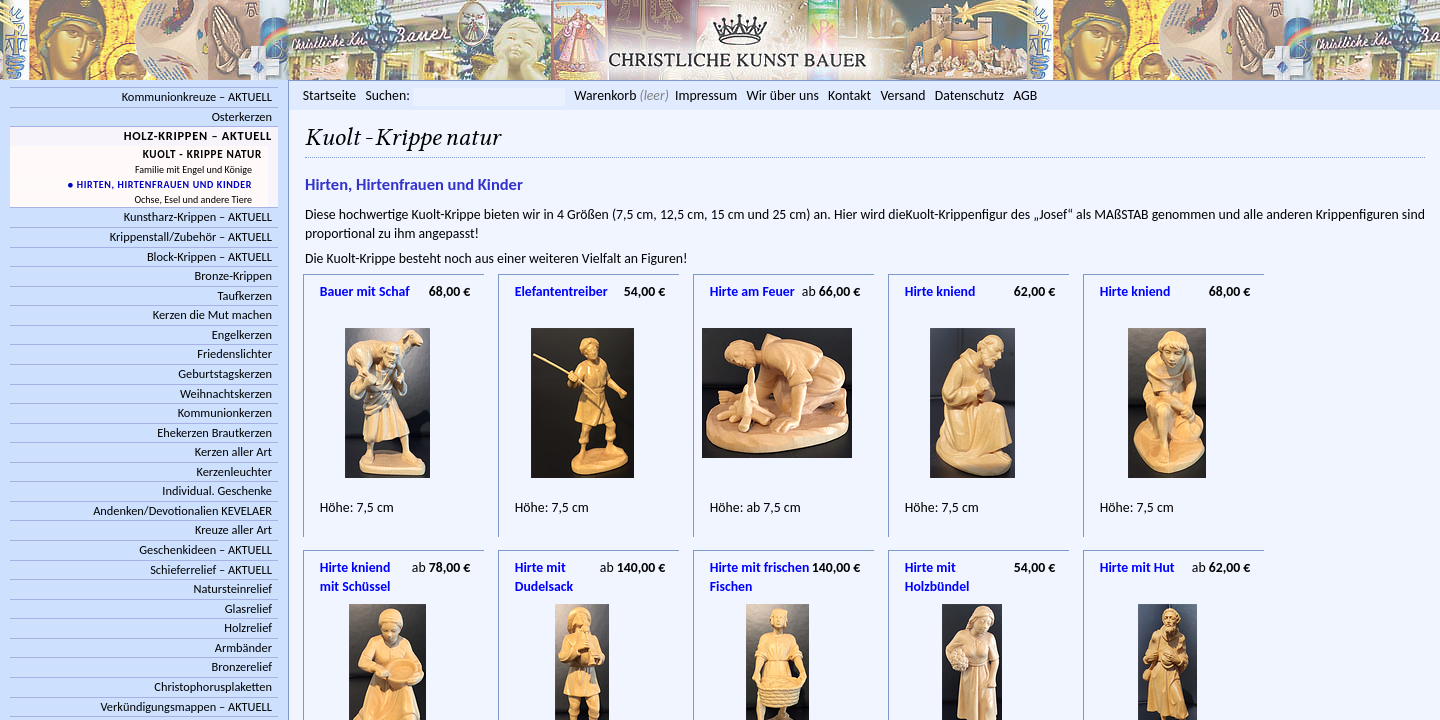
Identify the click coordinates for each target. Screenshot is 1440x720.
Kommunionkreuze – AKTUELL (197, 96)
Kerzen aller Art (233, 451)
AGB (1025, 95)
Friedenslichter (234, 353)
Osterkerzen (242, 116)
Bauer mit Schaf (365, 291)
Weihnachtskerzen (226, 393)
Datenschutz (969, 95)
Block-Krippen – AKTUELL (209, 256)
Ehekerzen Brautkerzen (214, 432)
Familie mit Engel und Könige (193, 169)
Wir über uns (782, 95)
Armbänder (243, 647)
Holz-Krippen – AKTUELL (198, 135)
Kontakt (849, 95)
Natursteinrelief (232, 588)
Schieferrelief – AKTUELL (211, 569)
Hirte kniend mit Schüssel (355, 569)
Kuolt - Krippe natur (202, 154)
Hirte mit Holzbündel (937, 569)
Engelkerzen (242, 334)
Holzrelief (248, 627)
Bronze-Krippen (233, 275)
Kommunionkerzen (225, 412)
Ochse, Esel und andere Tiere (193, 199)
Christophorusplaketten (213, 686)
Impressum (706, 95)
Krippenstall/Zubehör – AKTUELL (191, 236)
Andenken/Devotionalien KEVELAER (182, 510)
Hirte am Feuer (752, 291)
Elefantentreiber (561, 291)
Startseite (329, 95)
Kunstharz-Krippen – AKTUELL (198, 216)
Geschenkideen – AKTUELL (205, 549)
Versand (902, 95)
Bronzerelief (242, 666)
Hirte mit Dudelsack (544, 569)
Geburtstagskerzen (225, 373)
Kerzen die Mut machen (212, 314)
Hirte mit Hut (1137, 567)
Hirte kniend (940, 291)
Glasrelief (248, 608)
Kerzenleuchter (234, 471)
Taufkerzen (244, 295)
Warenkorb (605, 95)
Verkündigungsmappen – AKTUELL (186, 706)
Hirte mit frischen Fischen (760, 569)
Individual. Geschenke (217, 490)
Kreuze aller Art (233, 529)
